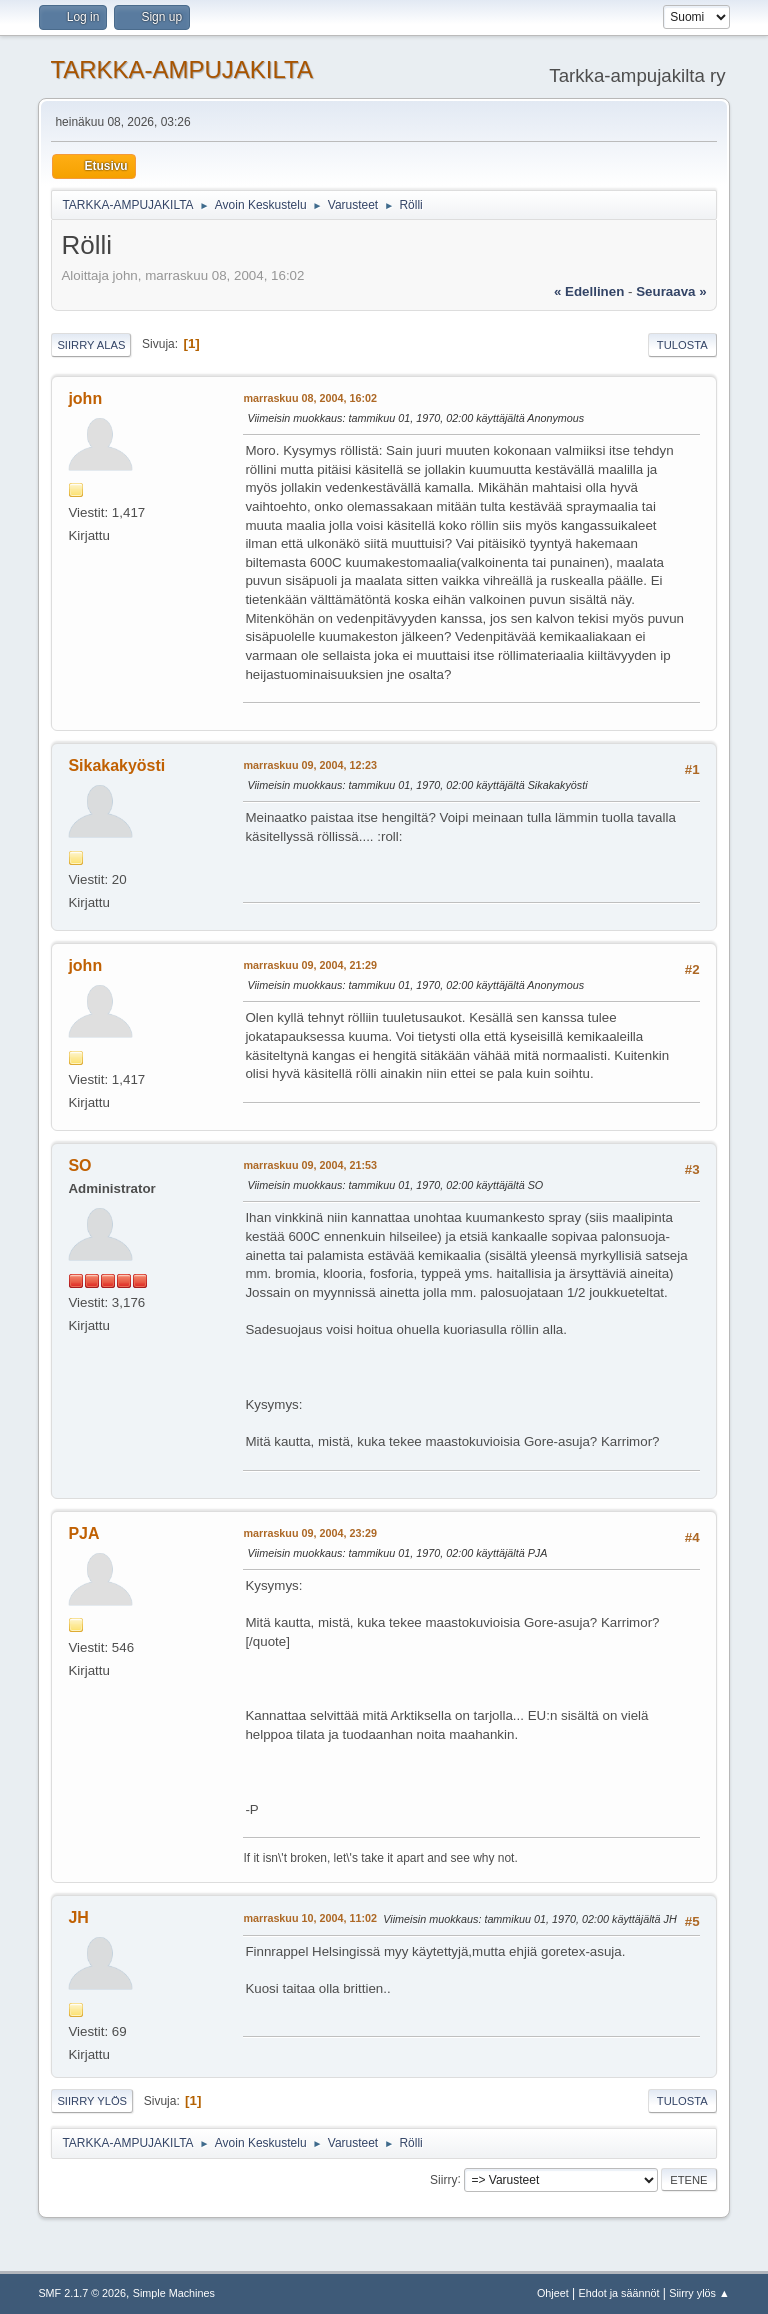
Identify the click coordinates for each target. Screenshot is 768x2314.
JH (78, 1917)
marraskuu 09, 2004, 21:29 (310, 965)
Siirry (443, 2179)
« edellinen (589, 291)
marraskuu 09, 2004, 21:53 (310, 1165)
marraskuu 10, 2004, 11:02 (310, 1918)
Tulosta (682, 345)
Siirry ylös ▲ (699, 2293)
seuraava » (671, 291)
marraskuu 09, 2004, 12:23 (310, 765)
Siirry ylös (92, 2101)
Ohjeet (553, 2293)
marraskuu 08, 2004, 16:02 (310, 398)
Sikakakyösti (116, 765)
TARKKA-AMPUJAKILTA (181, 69)
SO (79, 1165)
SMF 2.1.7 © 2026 (82, 2293)
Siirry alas (91, 345)
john (85, 398)
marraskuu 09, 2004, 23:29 (310, 1533)
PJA (83, 1533)
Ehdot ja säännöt (618, 2293)
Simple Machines (174, 2293)
